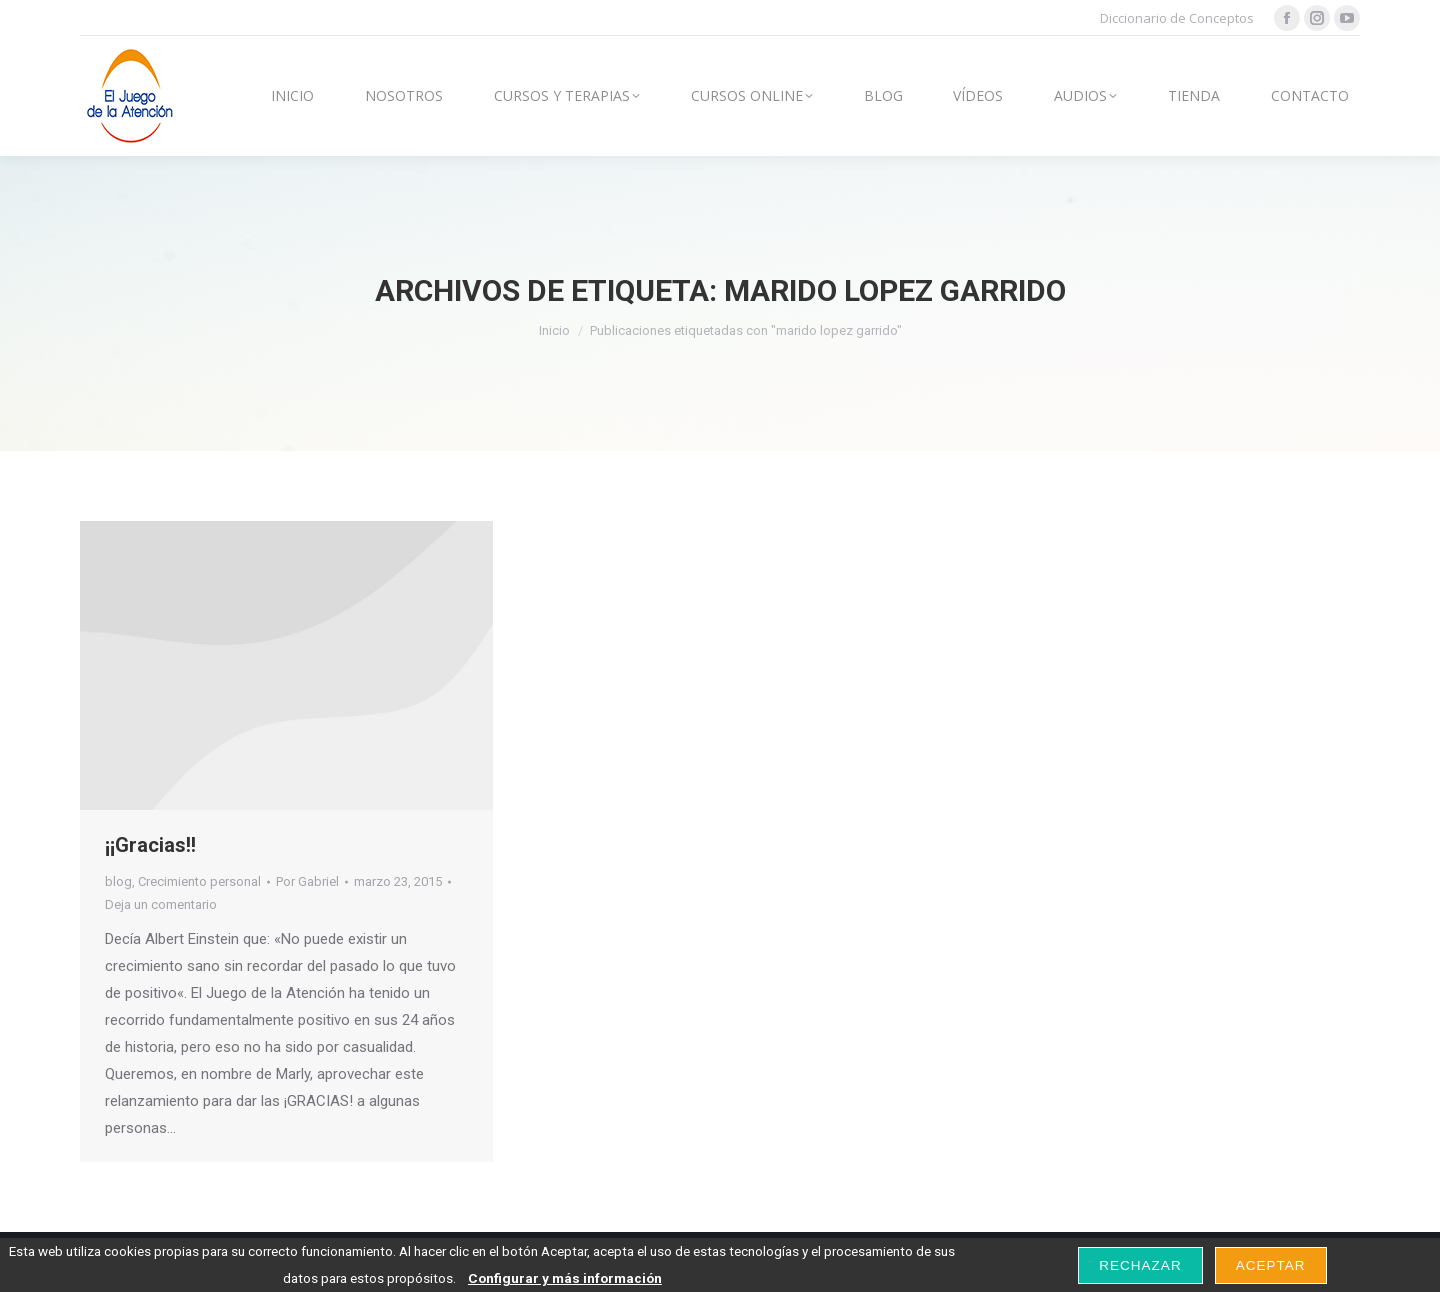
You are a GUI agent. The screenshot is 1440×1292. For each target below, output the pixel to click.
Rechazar (1140, 1265)
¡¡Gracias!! (150, 845)
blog (118, 881)
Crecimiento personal (199, 881)
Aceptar (1271, 1265)
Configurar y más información (565, 1278)
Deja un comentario (161, 904)
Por (307, 881)
